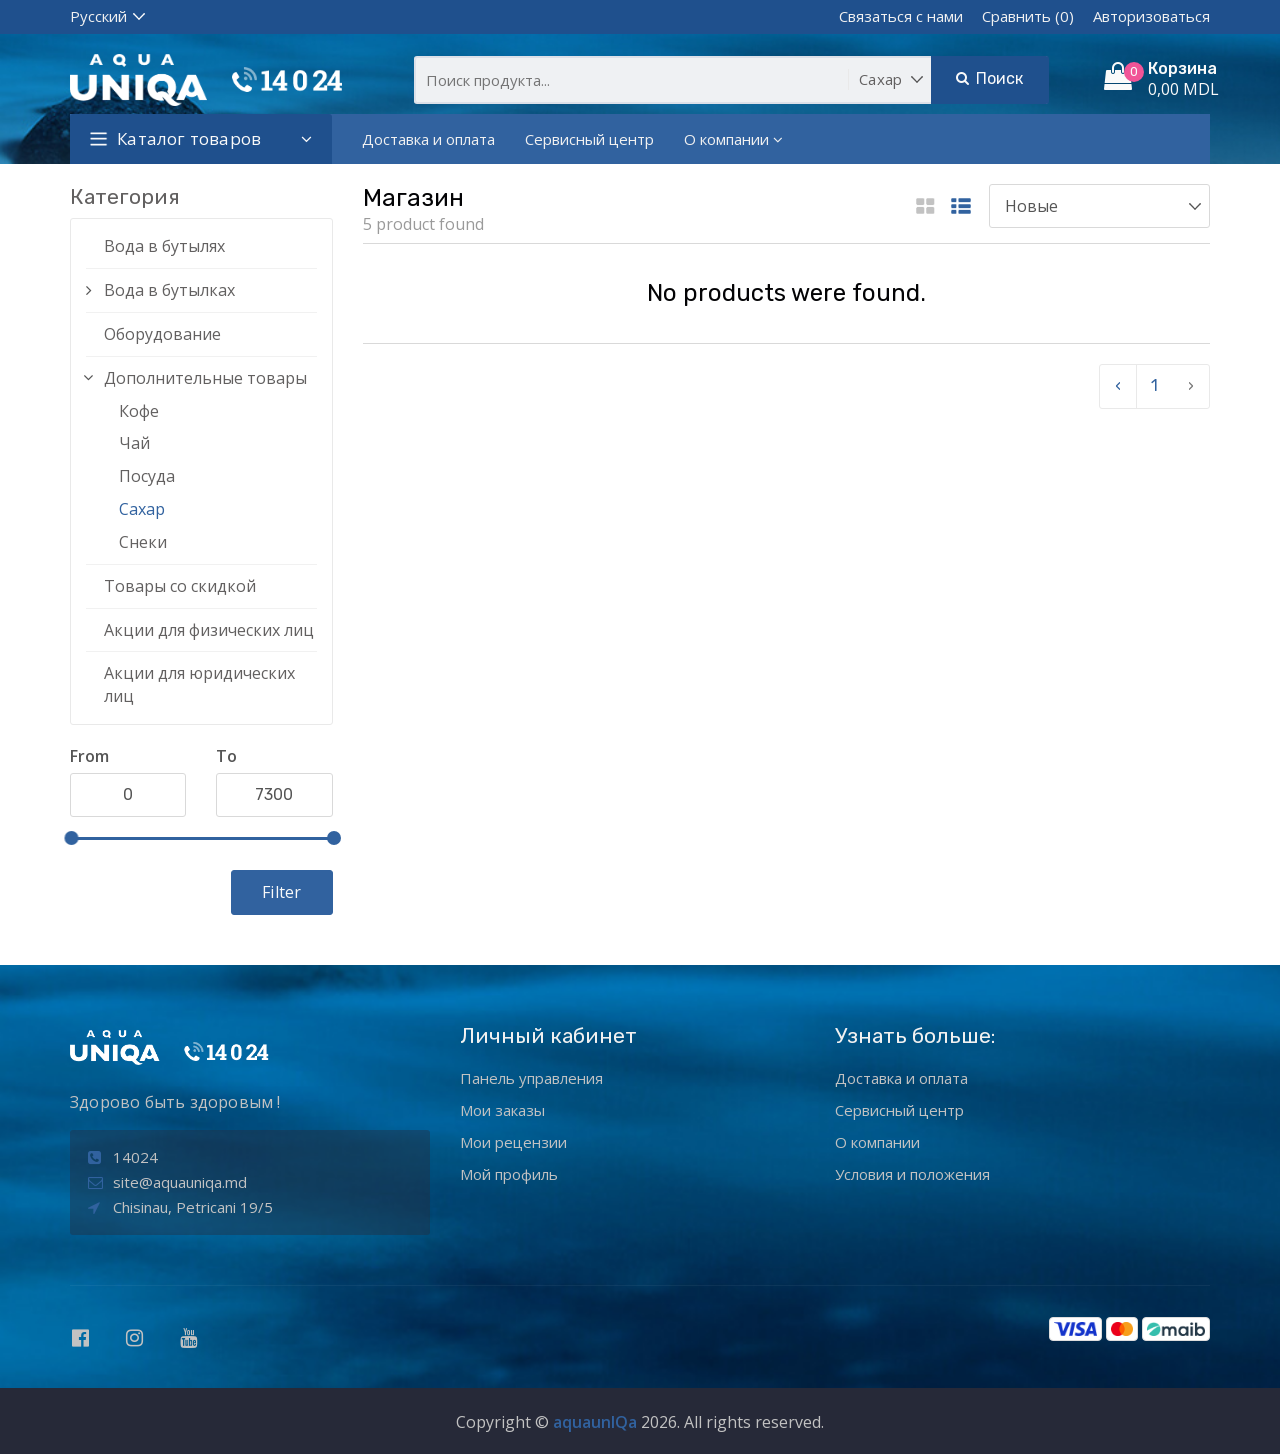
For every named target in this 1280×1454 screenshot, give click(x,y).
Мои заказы (502, 1110)
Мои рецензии (513, 1142)
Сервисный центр (589, 139)
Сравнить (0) (1028, 16)
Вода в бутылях (164, 246)
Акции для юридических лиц (199, 684)
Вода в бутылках (169, 290)
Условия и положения (912, 1174)
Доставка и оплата (428, 139)
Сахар (142, 509)
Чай (134, 443)
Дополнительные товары (205, 378)
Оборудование (162, 334)
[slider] (71, 838)
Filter (281, 892)
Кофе (139, 411)
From (89, 756)
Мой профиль (509, 1174)
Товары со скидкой (180, 586)
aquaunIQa (595, 1422)
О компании (733, 139)
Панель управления (531, 1078)
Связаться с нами (901, 16)
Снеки (143, 542)
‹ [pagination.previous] (1118, 385)
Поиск (989, 78)
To (226, 756)
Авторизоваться (1151, 16)
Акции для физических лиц (209, 630)
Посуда (147, 476)
